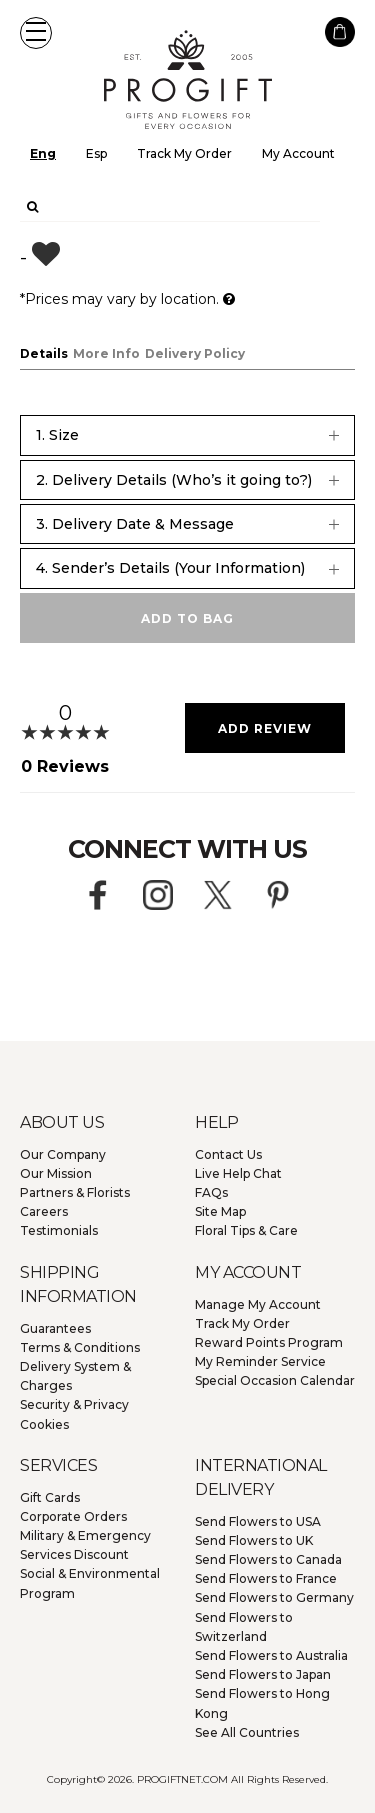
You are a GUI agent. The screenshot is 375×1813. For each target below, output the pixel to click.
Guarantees (55, 1328)
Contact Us (228, 1154)
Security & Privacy (74, 1404)
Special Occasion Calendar (275, 1380)
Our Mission (56, 1173)
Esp (96, 153)
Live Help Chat (238, 1173)
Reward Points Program (269, 1342)
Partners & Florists (75, 1192)
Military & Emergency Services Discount (85, 1545)
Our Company (63, 1154)
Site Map (220, 1211)
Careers (44, 1211)
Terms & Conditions (80, 1347)
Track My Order (184, 153)
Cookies (44, 1424)
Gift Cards (50, 1497)
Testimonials (59, 1230)
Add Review (265, 728)
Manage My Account (258, 1304)
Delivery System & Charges (75, 1376)
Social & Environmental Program (90, 1583)
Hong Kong (262, 1703)
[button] (36, 33)
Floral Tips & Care (246, 1230)
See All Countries (247, 1732)
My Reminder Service (260, 1361)
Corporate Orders (73, 1516)
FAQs (211, 1192)
